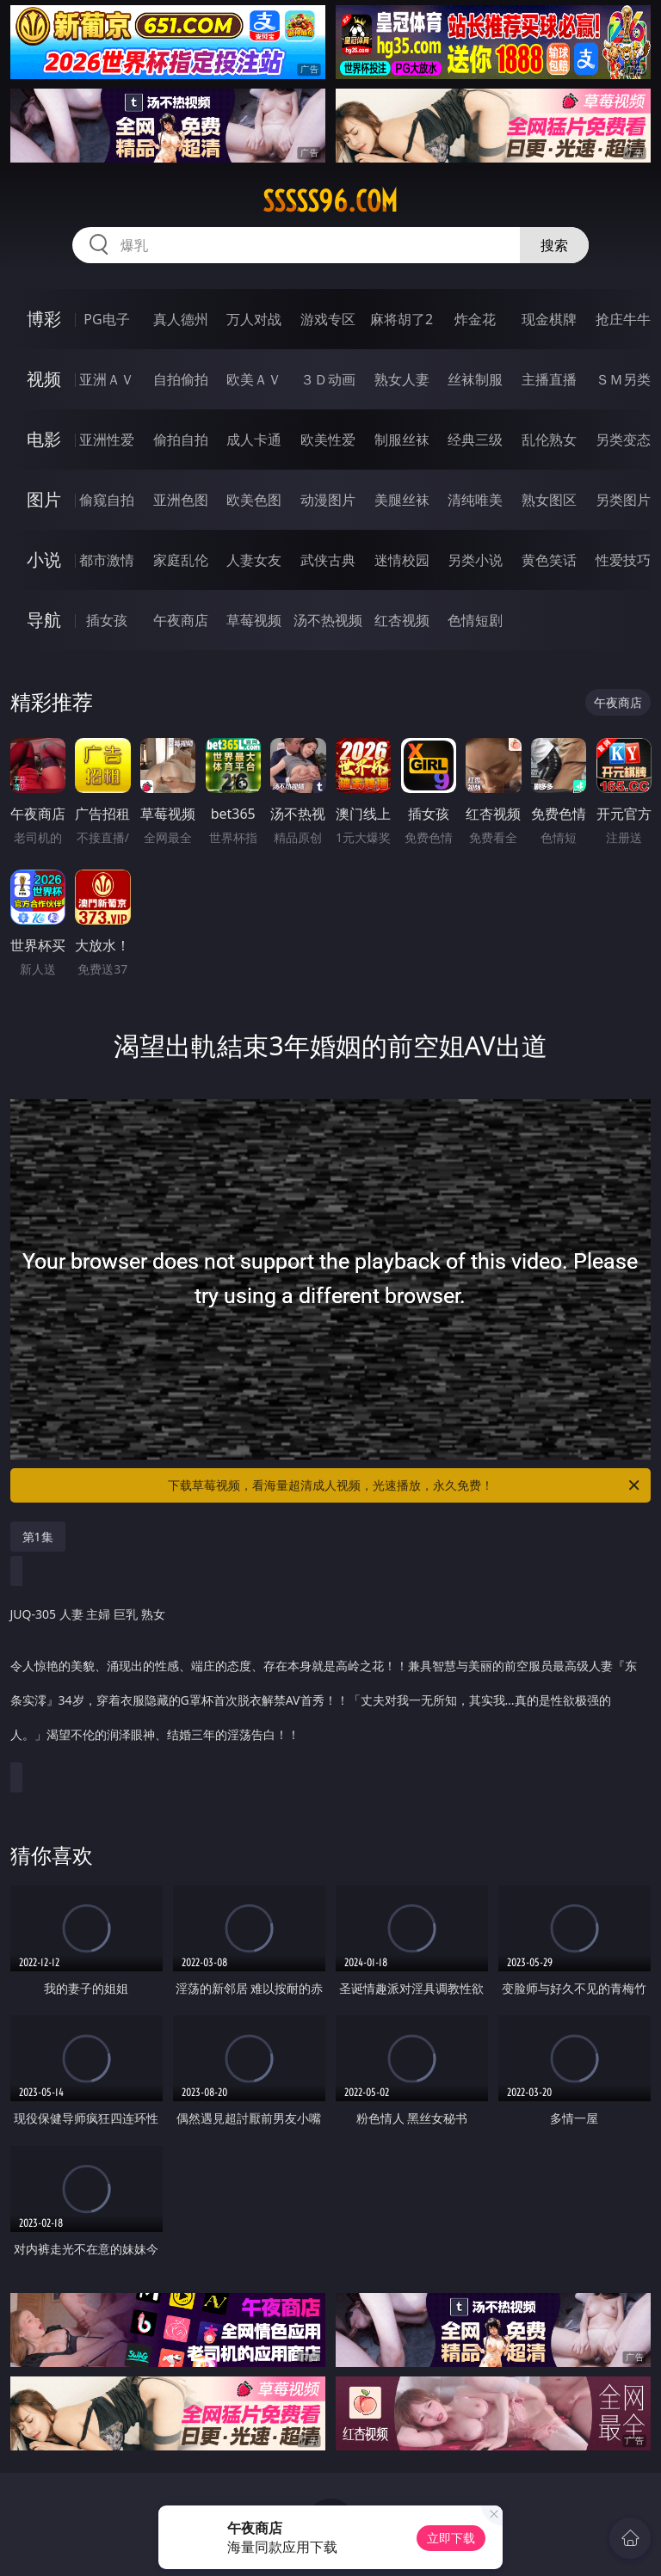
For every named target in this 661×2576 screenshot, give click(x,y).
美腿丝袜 (401, 499)
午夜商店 (180, 620)
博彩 (44, 318)
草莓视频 (253, 620)
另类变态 (623, 439)
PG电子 (106, 319)
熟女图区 (549, 499)
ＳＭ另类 (623, 379)
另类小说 (475, 559)
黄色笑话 (549, 559)
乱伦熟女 (549, 439)
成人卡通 (253, 439)
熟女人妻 (401, 379)
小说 (44, 559)
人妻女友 (253, 559)
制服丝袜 (401, 439)
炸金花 (475, 319)
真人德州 (180, 319)
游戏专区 (327, 319)
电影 (44, 439)
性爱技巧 (623, 559)
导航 (44, 619)
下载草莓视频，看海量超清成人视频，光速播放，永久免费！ (405, 1485)
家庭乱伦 (180, 559)
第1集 (37, 1536)
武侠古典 (327, 559)
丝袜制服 (475, 379)
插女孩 (106, 620)
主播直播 (549, 379)
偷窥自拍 (106, 499)
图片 (44, 499)
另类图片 (623, 499)
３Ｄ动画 (327, 379)
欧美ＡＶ (253, 379)
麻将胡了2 (401, 319)
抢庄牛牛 (623, 319)
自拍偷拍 (180, 379)
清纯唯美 (475, 499)
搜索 (554, 245)
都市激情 (106, 559)
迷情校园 (401, 559)
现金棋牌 (549, 319)
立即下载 (451, 2538)
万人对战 (253, 319)
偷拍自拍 (180, 439)
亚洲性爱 (106, 439)
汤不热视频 (327, 620)
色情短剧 (475, 620)
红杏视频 (401, 620)
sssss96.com (330, 201)
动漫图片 (327, 499)
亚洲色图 (180, 499)
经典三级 (475, 439)
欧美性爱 (327, 439)
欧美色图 (253, 499)
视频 (44, 378)
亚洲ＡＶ (106, 379)
